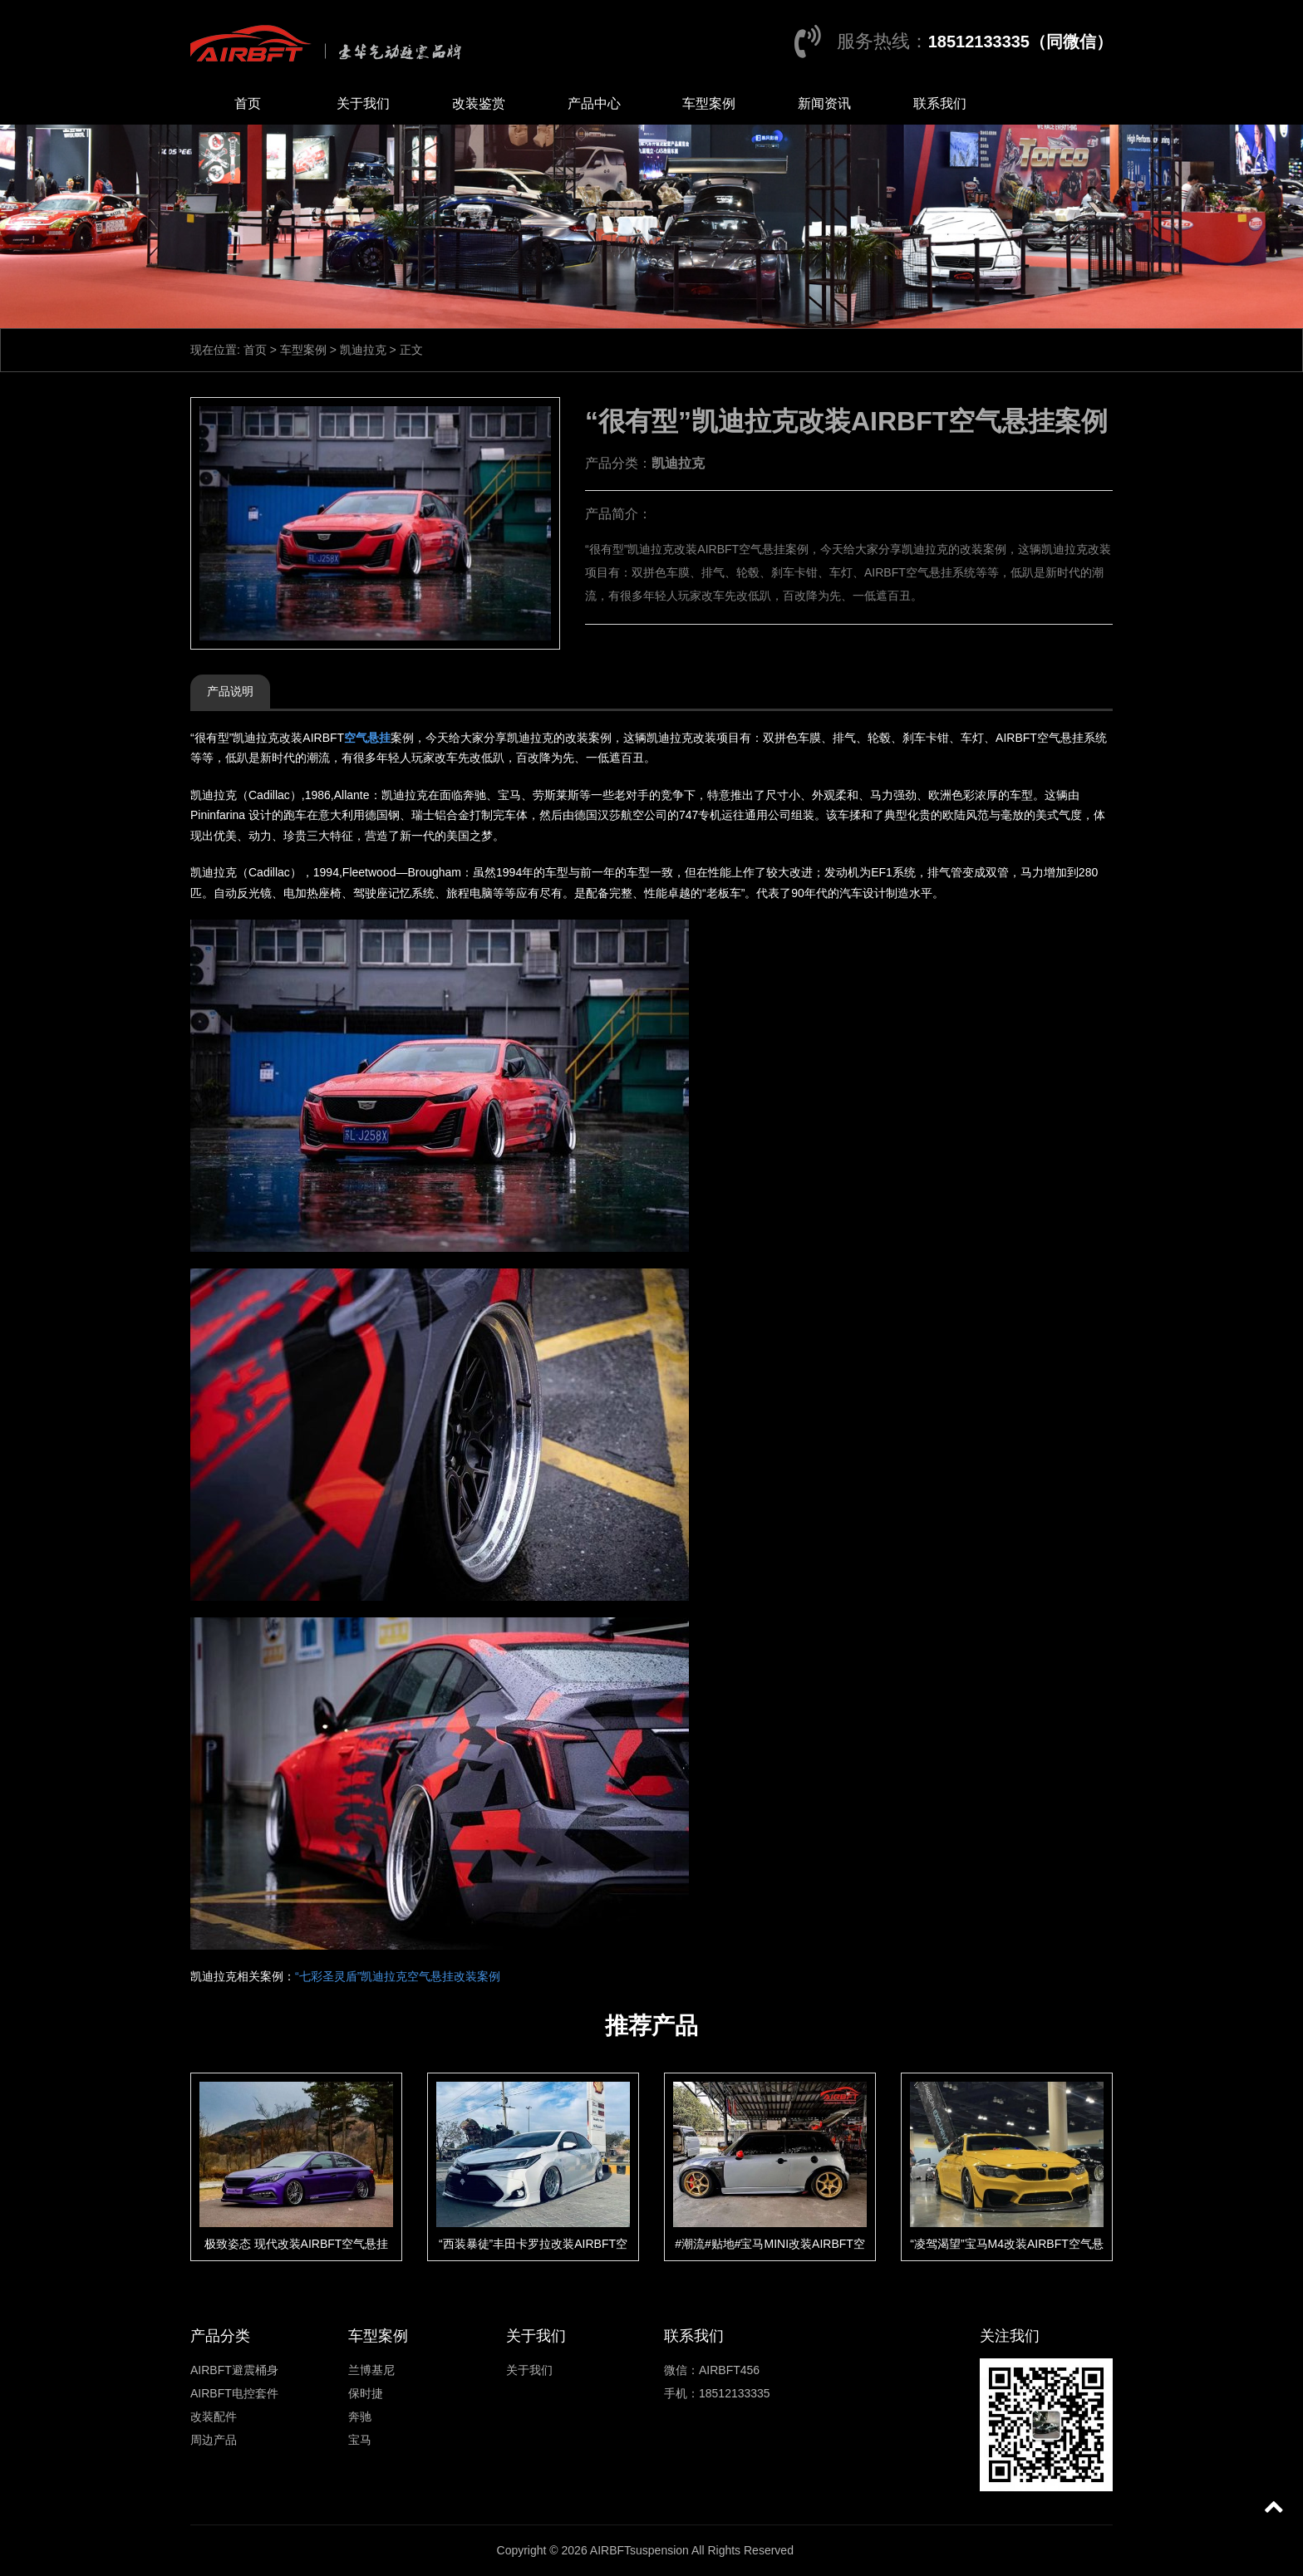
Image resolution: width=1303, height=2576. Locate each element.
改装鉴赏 (478, 103)
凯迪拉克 (363, 349)
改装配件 (213, 2416)
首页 (247, 103)
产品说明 (230, 691)
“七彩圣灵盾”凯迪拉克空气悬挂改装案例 (397, 1976)
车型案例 (708, 103)
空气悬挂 (367, 737)
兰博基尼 (371, 2370)
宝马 (359, 2439)
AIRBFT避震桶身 (234, 2370)
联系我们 (939, 103)
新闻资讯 (824, 103)
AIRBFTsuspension (639, 2550)
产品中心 (594, 103)
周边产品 (213, 2439)
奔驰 (359, 2416)
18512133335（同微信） (1020, 41)
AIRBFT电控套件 (234, 2393)
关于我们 (363, 103)
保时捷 (365, 2393)
